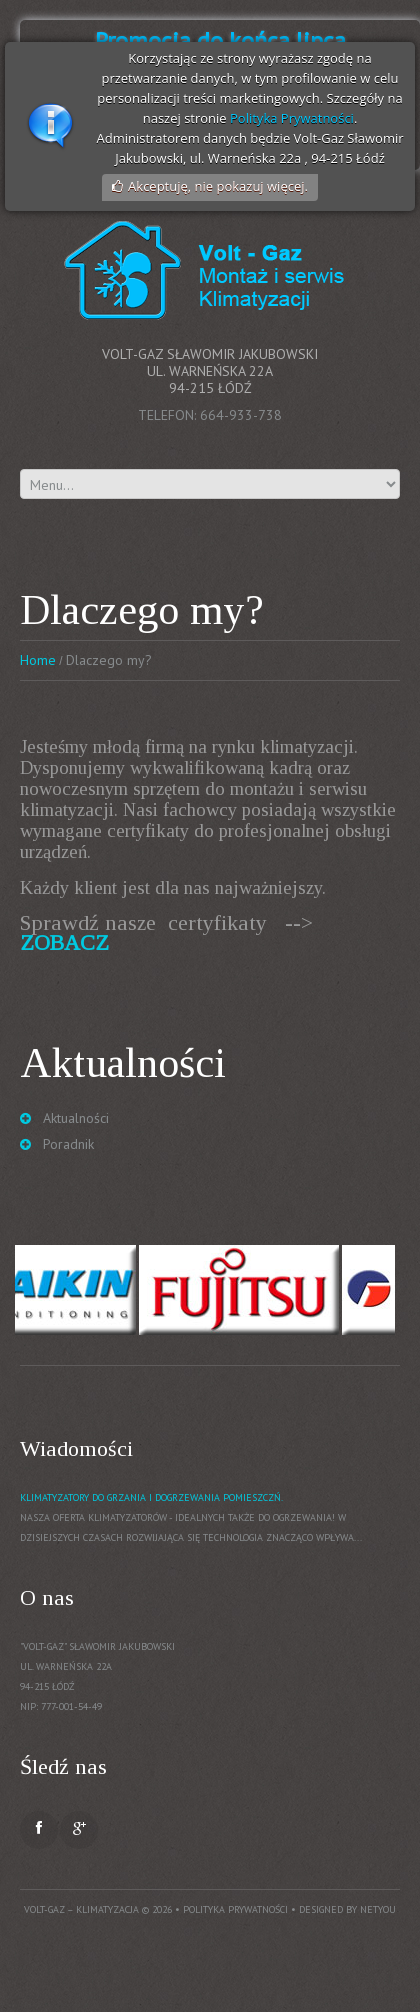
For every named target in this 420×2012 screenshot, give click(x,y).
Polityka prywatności (235, 1909)
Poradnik (68, 1144)
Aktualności (76, 1118)
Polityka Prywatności (292, 118)
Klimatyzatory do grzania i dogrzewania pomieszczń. (151, 1497)
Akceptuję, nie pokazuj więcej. (218, 186)
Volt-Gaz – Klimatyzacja (81, 1909)
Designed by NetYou (347, 1909)
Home (38, 660)
